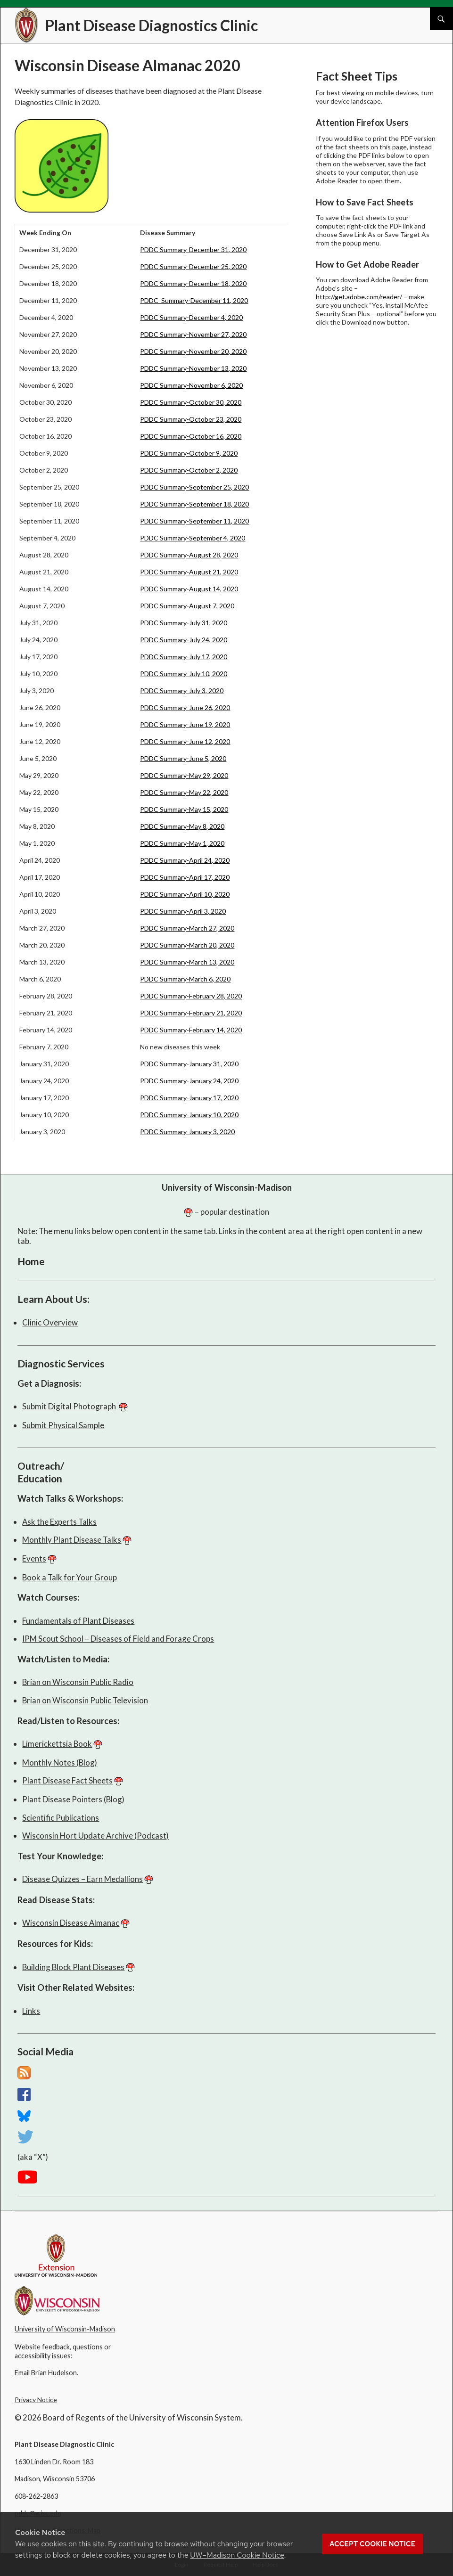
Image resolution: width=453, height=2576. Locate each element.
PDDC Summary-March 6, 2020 (185, 979)
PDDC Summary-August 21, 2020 (189, 572)
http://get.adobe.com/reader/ (359, 297)
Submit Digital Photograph (69, 1406)
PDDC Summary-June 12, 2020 (185, 741)
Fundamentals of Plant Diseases (78, 1621)
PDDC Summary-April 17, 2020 (185, 877)
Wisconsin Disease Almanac (70, 1923)
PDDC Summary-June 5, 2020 (183, 758)
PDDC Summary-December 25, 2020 (193, 266)
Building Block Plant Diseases (73, 1967)
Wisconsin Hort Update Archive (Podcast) (95, 1835)
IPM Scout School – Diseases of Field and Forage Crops (118, 1639)
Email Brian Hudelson (46, 2373)
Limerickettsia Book (57, 1744)
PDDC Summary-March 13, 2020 (187, 962)
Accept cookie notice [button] (372, 2544)
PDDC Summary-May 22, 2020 (184, 792)
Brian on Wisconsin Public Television (85, 1700)
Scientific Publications (60, 1818)
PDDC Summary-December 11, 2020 (194, 300)
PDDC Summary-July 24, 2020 (183, 640)
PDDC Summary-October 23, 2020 (190, 419)
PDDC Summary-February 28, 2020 (191, 996)
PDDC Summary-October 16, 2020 (190, 436)
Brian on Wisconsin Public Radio (77, 1682)
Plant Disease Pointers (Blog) (73, 1799)
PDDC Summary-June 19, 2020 (185, 724)
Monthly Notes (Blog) (59, 1762)
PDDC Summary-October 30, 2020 (190, 402)
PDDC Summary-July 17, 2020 (183, 657)
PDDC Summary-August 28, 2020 (189, 555)
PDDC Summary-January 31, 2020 (189, 1064)
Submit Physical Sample (63, 1425)
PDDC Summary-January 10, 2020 (189, 1115)
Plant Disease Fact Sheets (67, 1780)
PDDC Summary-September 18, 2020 (194, 504)
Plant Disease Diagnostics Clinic (151, 25)
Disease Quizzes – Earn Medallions (82, 1879)
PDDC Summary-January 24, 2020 (189, 1081)
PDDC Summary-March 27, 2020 (187, 928)
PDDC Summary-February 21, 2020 (191, 1013)
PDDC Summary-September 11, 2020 (194, 521)
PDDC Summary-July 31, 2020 (183, 623)
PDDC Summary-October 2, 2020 (189, 470)
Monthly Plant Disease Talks (71, 1540)
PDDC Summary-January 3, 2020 (187, 1132)
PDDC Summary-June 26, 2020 (185, 707)
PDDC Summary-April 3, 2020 (183, 911)
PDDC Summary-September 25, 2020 (194, 487)
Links (31, 2011)
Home (31, 1261)
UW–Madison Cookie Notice (237, 2555)
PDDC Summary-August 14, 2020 (189, 589)
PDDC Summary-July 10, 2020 (183, 674)
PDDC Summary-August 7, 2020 (187, 606)
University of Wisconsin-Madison (227, 1187)
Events (34, 1558)
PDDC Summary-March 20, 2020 (187, 945)
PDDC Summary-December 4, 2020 (191, 317)
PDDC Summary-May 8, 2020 (182, 826)
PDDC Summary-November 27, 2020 (193, 334)
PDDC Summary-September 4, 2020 (192, 538)
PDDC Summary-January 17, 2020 (189, 1098)
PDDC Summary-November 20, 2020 (193, 351)
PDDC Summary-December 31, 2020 (193, 249)
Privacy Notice (36, 2400)
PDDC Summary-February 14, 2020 (191, 1030)
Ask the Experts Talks (59, 1522)
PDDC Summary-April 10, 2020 (185, 894)
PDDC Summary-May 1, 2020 (182, 843)
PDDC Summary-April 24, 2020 (185, 860)
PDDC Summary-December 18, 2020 (193, 283)
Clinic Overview (50, 1322)
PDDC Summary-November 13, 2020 (193, 368)
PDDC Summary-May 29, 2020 (184, 775)
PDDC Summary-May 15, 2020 (184, 809)
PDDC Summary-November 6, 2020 (191, 385)
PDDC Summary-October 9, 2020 (189, 453)
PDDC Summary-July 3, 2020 (181, 691)
